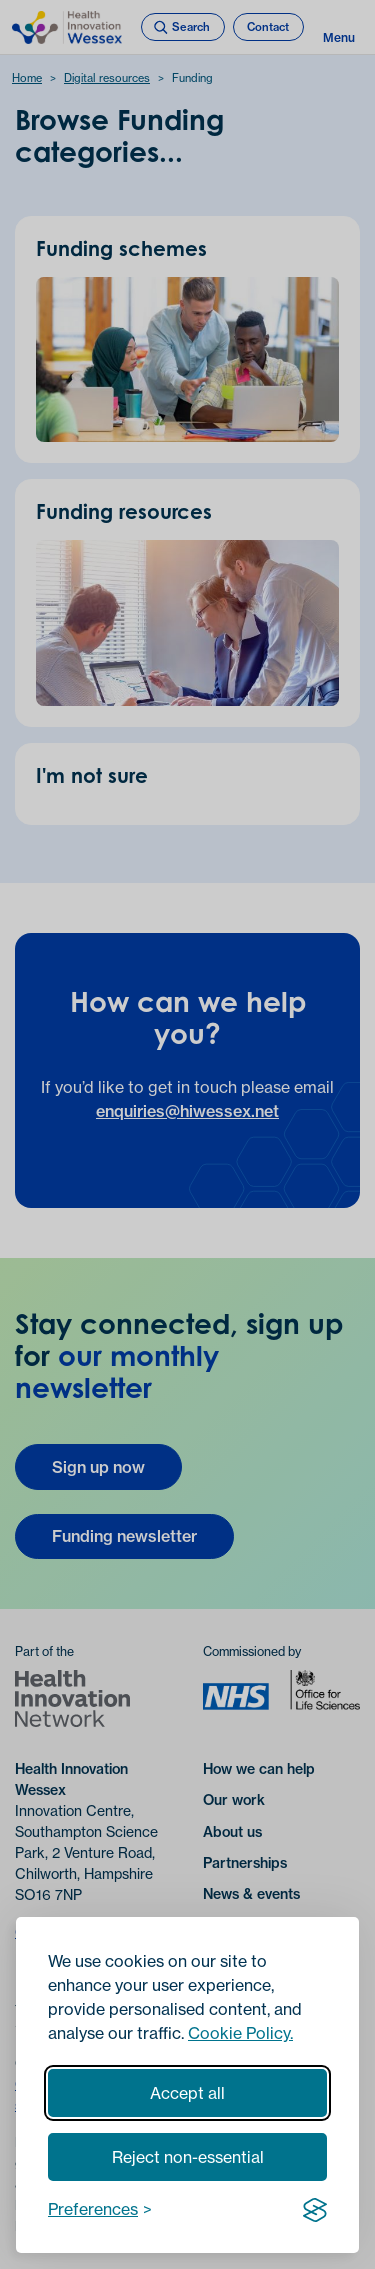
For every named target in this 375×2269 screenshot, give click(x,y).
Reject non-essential (188, 2157)
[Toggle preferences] (100, 2209)
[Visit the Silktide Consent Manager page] (315, 2209)
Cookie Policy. (240, 2033)
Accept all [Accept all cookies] (187, 2093)
